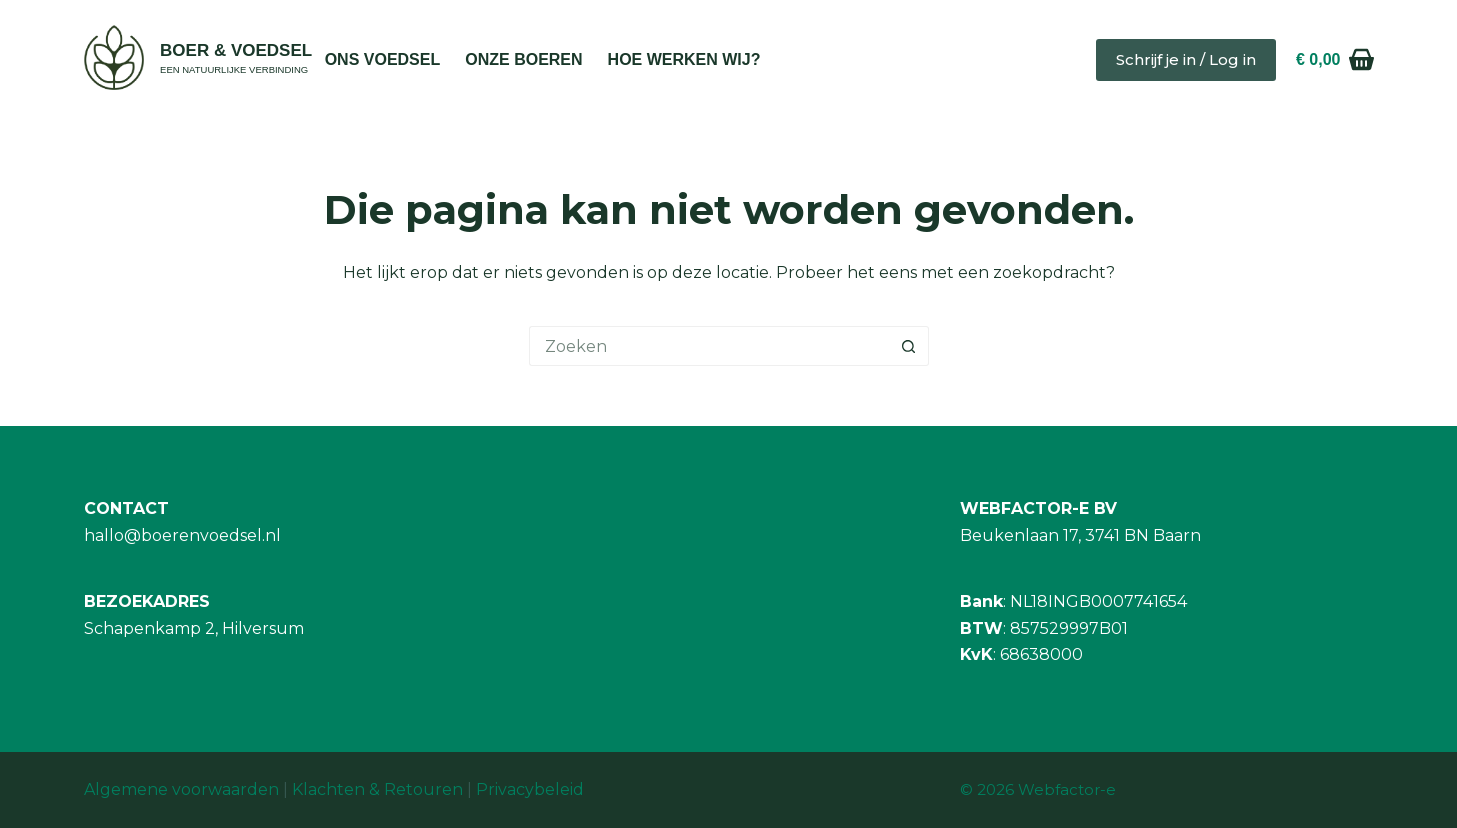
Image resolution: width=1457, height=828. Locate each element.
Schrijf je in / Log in (1186, 59)
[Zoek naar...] (709, 346)
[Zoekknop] (909, 346)
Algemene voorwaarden (181, 789)
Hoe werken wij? (684, 59)
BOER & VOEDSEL (236, 50)
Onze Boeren (523, 59)
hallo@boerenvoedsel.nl (182, 535)
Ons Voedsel (383, 59)
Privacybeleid (530, 789)
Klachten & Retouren (377, 789)
